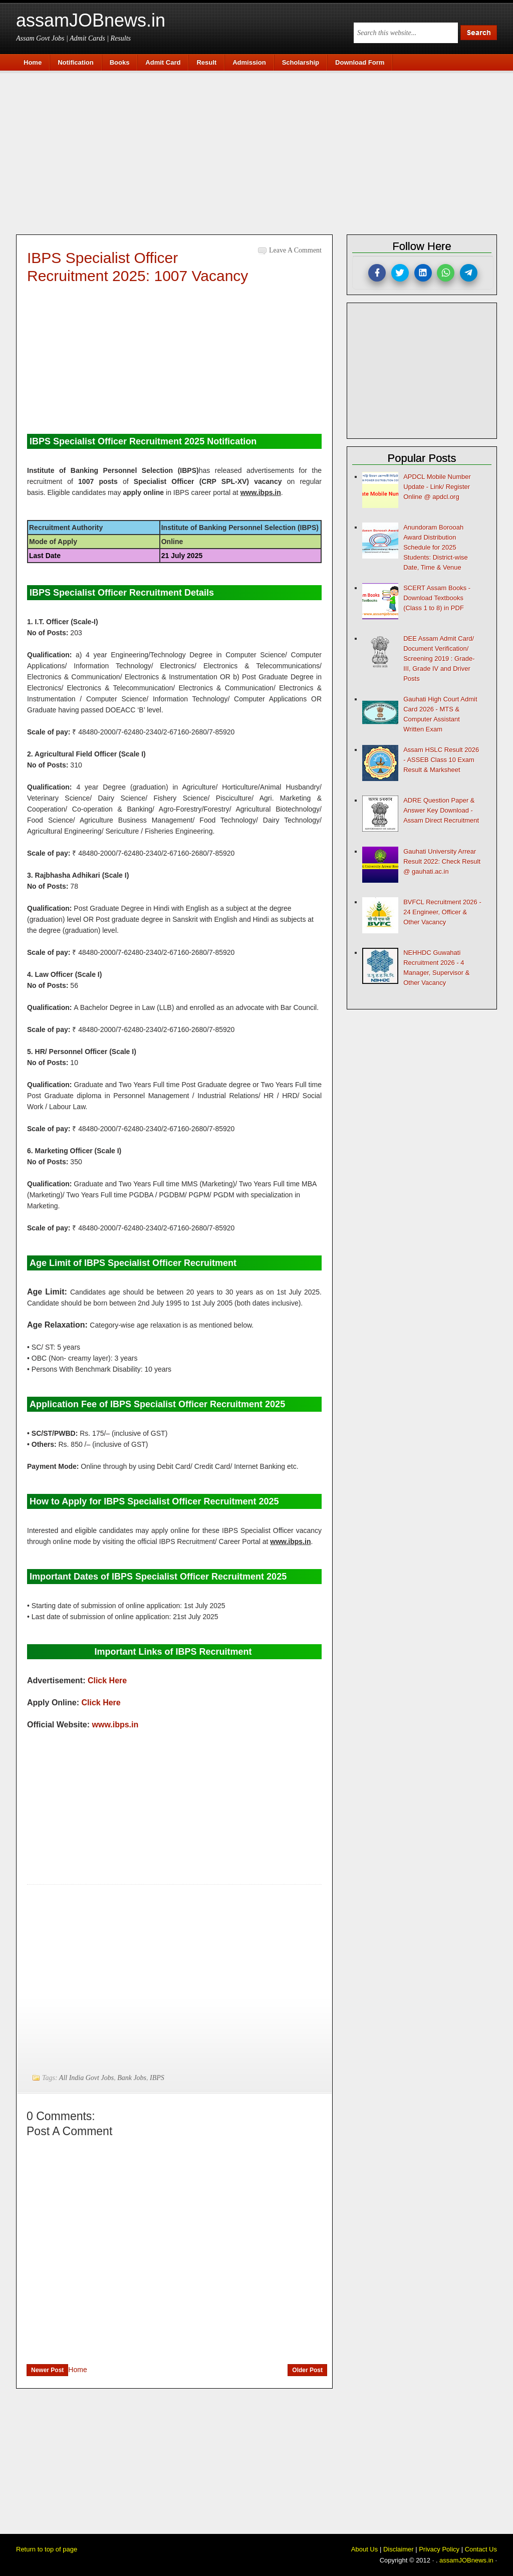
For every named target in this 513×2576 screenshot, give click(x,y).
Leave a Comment (295, 250)
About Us (364, 2549)
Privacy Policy (439, 2549)
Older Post (307, 2370)
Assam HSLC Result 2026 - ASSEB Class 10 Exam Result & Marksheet (441, 760)
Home (77, 2370)
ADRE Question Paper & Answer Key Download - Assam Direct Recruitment (441, 810)
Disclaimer (398, 2549)
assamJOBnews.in (90, 20)
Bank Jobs (131, 2078)
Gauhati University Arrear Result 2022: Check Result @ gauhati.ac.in (441, 861)
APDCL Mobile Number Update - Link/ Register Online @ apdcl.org (437, 486)
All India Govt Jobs (86, 2078)
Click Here (107, 1680)
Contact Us (481, 2549)
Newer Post (47, 2370)
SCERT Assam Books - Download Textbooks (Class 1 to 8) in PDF (436, 598)
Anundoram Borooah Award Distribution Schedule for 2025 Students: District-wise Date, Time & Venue (435, 547)
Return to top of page (46, 2549)
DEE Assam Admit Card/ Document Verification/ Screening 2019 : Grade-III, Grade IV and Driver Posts (438, 658)
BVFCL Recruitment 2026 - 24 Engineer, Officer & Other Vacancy (442, 912)
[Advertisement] (261, 151)
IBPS (157, 2078)
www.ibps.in (115, 1724)
